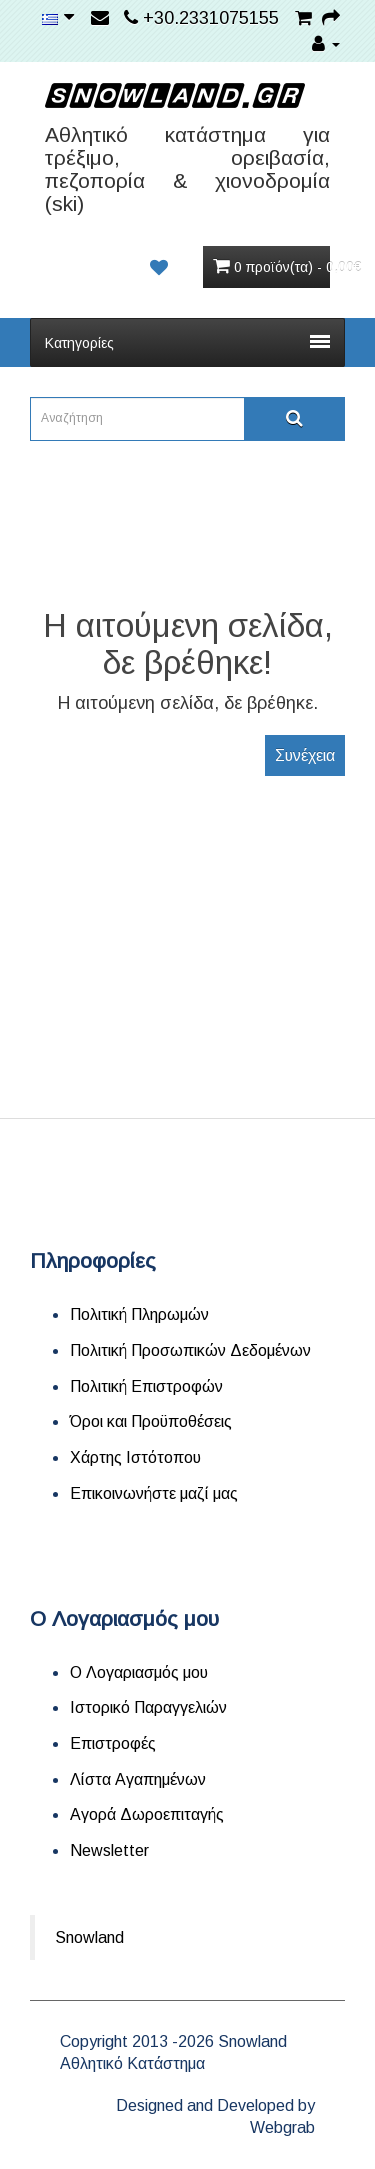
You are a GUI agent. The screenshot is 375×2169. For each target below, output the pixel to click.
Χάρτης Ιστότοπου (135, 1457)
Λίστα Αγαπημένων (138, 1779)
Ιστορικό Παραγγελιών (148, 1707)
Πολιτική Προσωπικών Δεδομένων (190, 1350)
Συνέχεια (305, 755)
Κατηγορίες (187, 343)
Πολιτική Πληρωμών (139, 1314)
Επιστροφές (113, 1743)
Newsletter (109, 1850)
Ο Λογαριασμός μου (139, 1672)
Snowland (89, 1937)
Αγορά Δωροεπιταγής (147, 1814)
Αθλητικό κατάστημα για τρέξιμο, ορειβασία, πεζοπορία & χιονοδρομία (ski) (187, 169)
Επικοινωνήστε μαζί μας (154, 1493)
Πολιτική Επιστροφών (146, 1386)
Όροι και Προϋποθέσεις (151, 1421)
